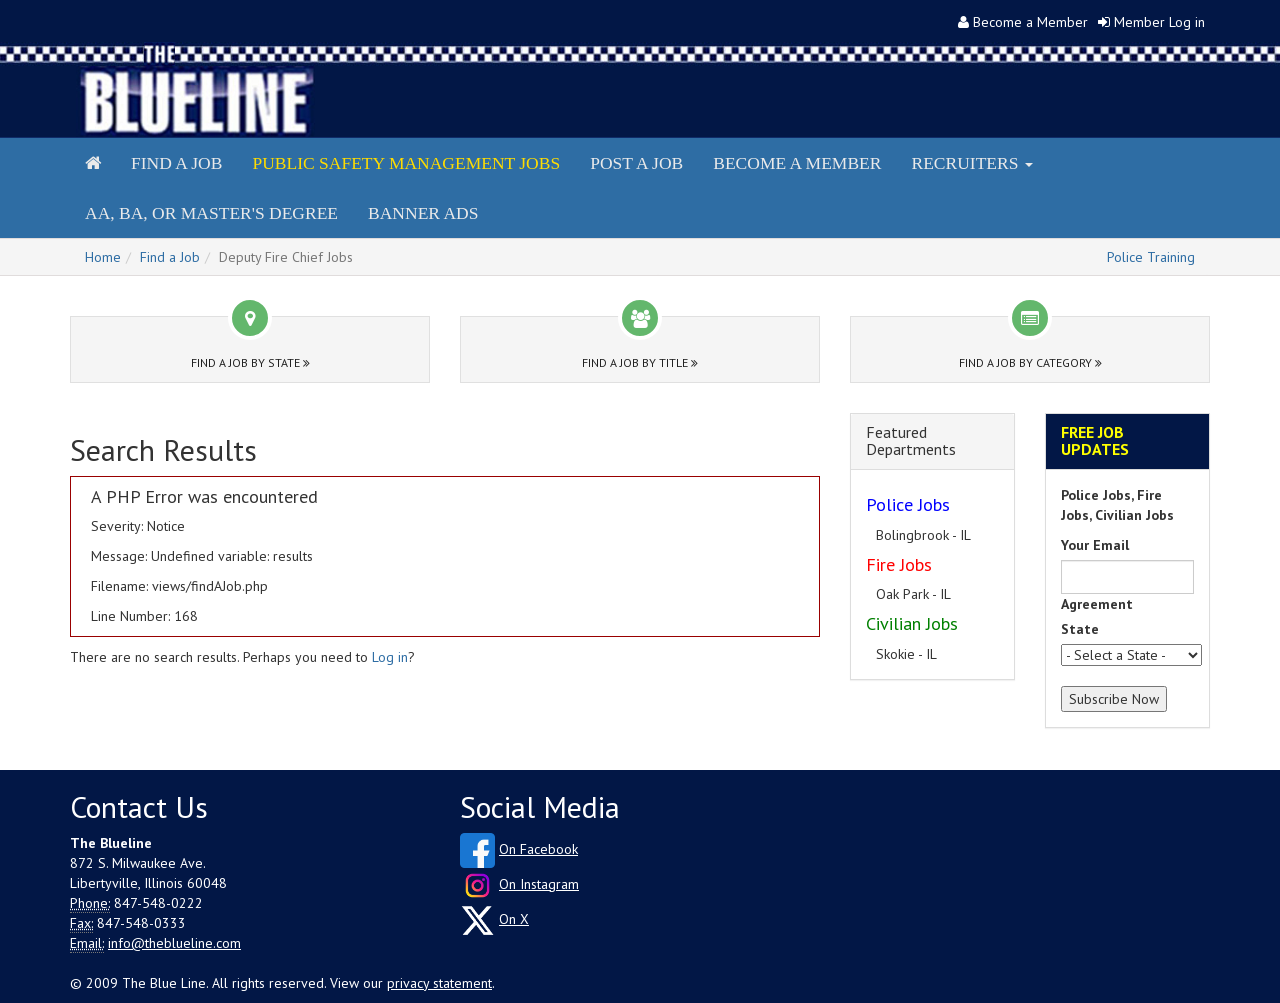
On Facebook (538, 849)
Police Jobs (908, 504)
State (1080, 629)
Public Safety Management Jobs (406, 163)
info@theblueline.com (174, 943)
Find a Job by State (250, 362)
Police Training (1151, 257)
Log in (390, 657)
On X (514, 919)
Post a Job (636, 163)
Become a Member (1030, 22)
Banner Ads (423, 213)
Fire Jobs (899, 564)
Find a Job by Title (640, 362)
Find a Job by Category (1030, 362)
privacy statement (439, 983)
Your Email (1095, 545)
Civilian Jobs (912, 623)
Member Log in (1159, 22)
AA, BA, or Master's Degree (211, 213)
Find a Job (176, 163)
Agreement (1097, 604)
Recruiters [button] (971, 163)
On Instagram (539, 884)
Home (103, 257)
